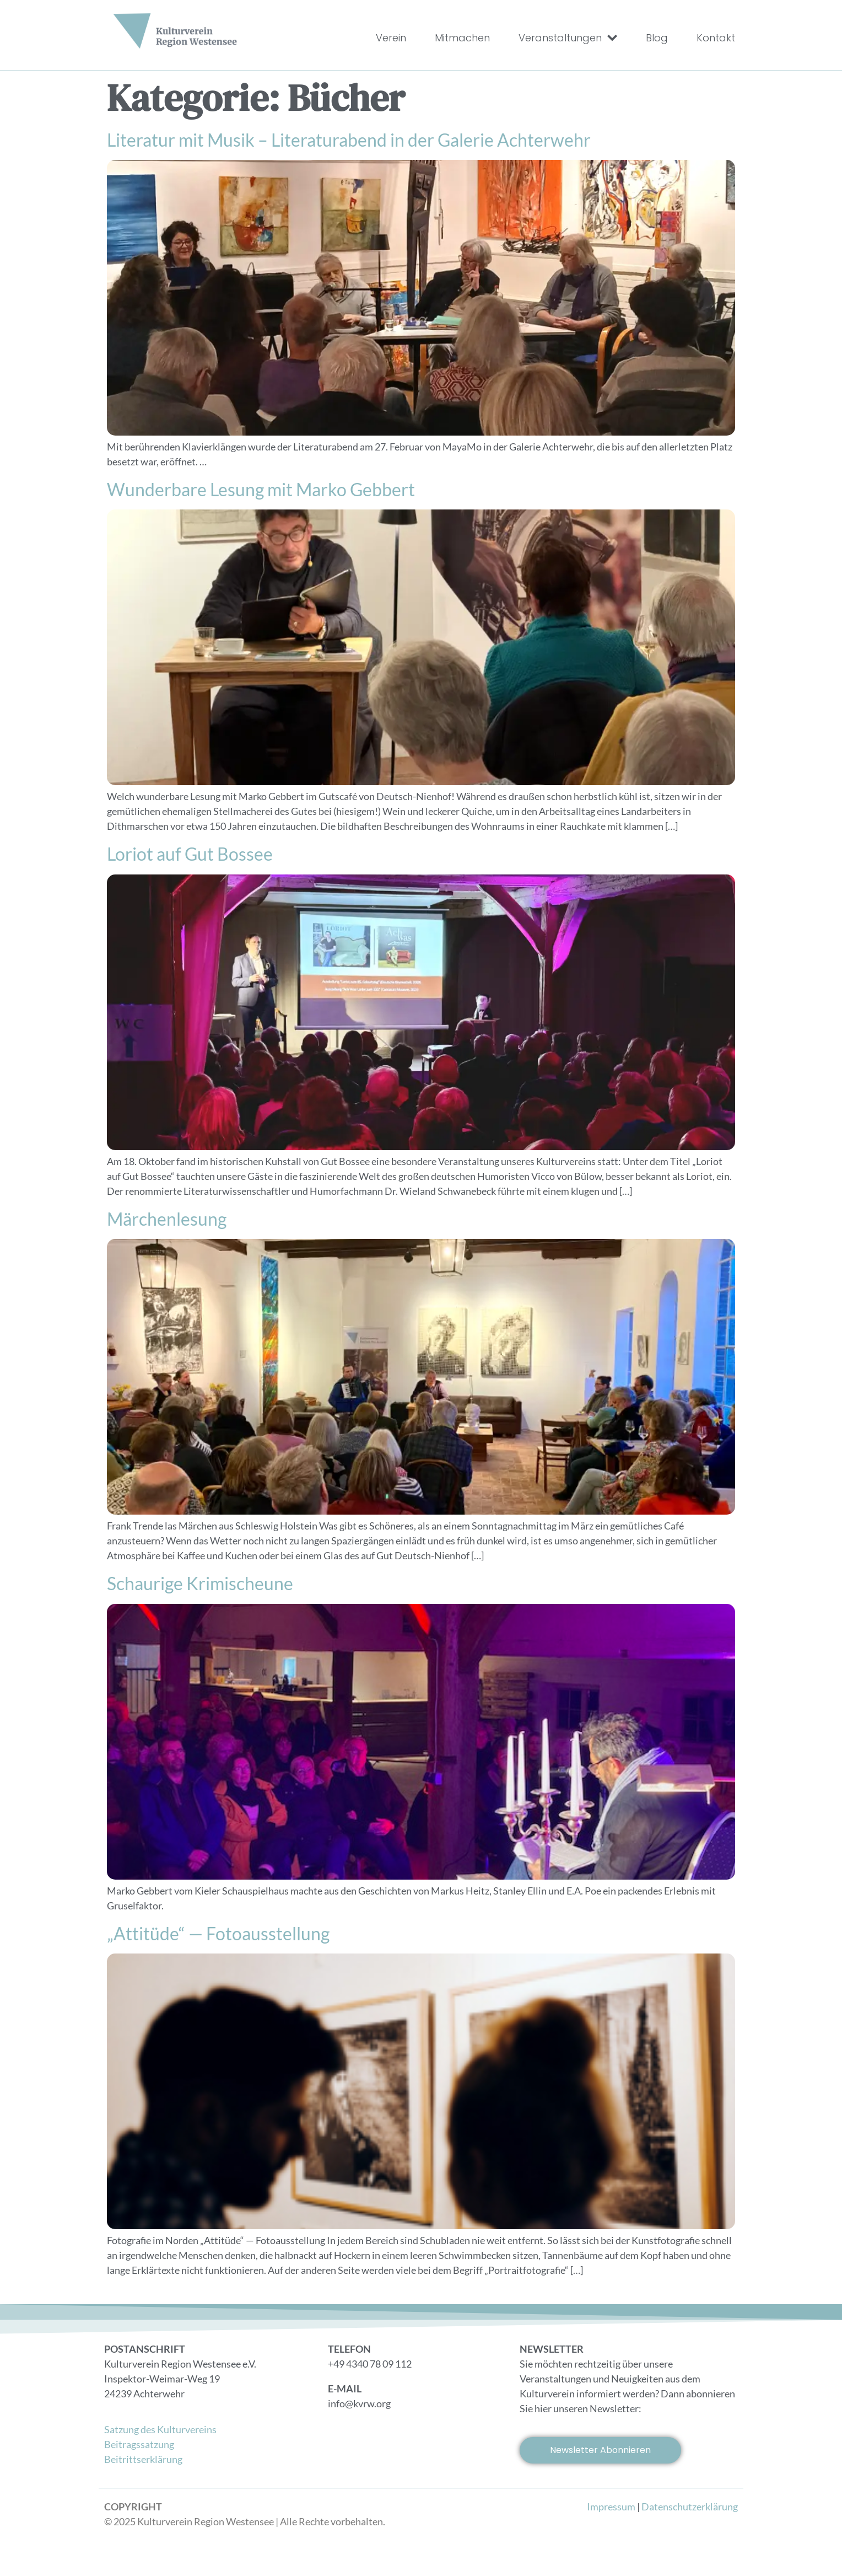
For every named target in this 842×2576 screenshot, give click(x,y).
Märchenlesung (166, 1219)
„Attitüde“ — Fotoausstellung (218, 1933)
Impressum (611, 2506)
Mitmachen (462, 38)
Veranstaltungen (568, 38)
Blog (657, 38)
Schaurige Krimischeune (200, 1583)
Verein (391, 38)
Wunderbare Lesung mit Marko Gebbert (261, 489)
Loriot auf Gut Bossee (190, 854)
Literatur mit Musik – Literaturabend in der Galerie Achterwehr (349, 140)
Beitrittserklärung (143, 2459)
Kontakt (716, 38)
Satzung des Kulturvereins (160, 2429)
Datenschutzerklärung (689, 2506)
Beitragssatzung (139, 2444)
